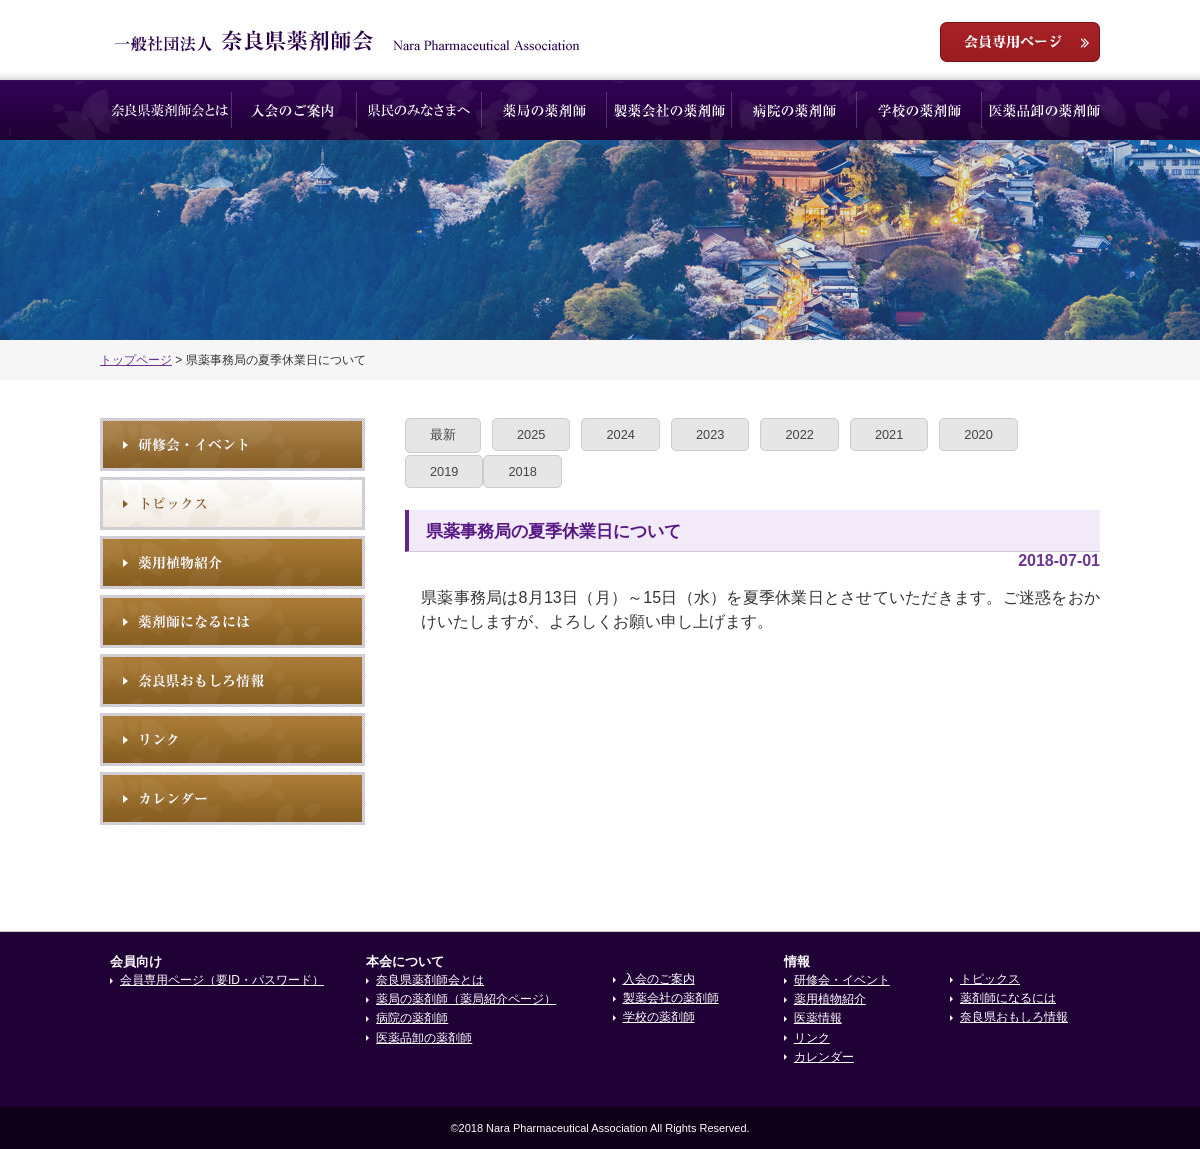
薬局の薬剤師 (544, 110)
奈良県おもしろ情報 (232, 680)
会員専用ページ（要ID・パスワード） (222, 980)
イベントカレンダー (232, 798)
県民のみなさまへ (419, 110)
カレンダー (824, 1057)
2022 (799, 434)
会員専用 (1020, 42)
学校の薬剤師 (919, 110)
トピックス (232, 503)
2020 (978, 434)
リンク (232, 739)
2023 (710, 434)
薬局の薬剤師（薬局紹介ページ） (466, 999)
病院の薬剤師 (794, 110)
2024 (620, 434)
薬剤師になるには (232, 621)
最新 (443, 434)
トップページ (136, 360)
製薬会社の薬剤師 (669, 110)
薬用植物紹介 (232, 562)
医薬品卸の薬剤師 (1044, 110)
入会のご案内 (294, 110)
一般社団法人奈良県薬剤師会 (347, 41)
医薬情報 (818, 1018)
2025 (531, 434)
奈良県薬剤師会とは (169, 110)
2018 (522, 471)
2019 (444, 471)
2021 (889, 434)
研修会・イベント (232, 444)
